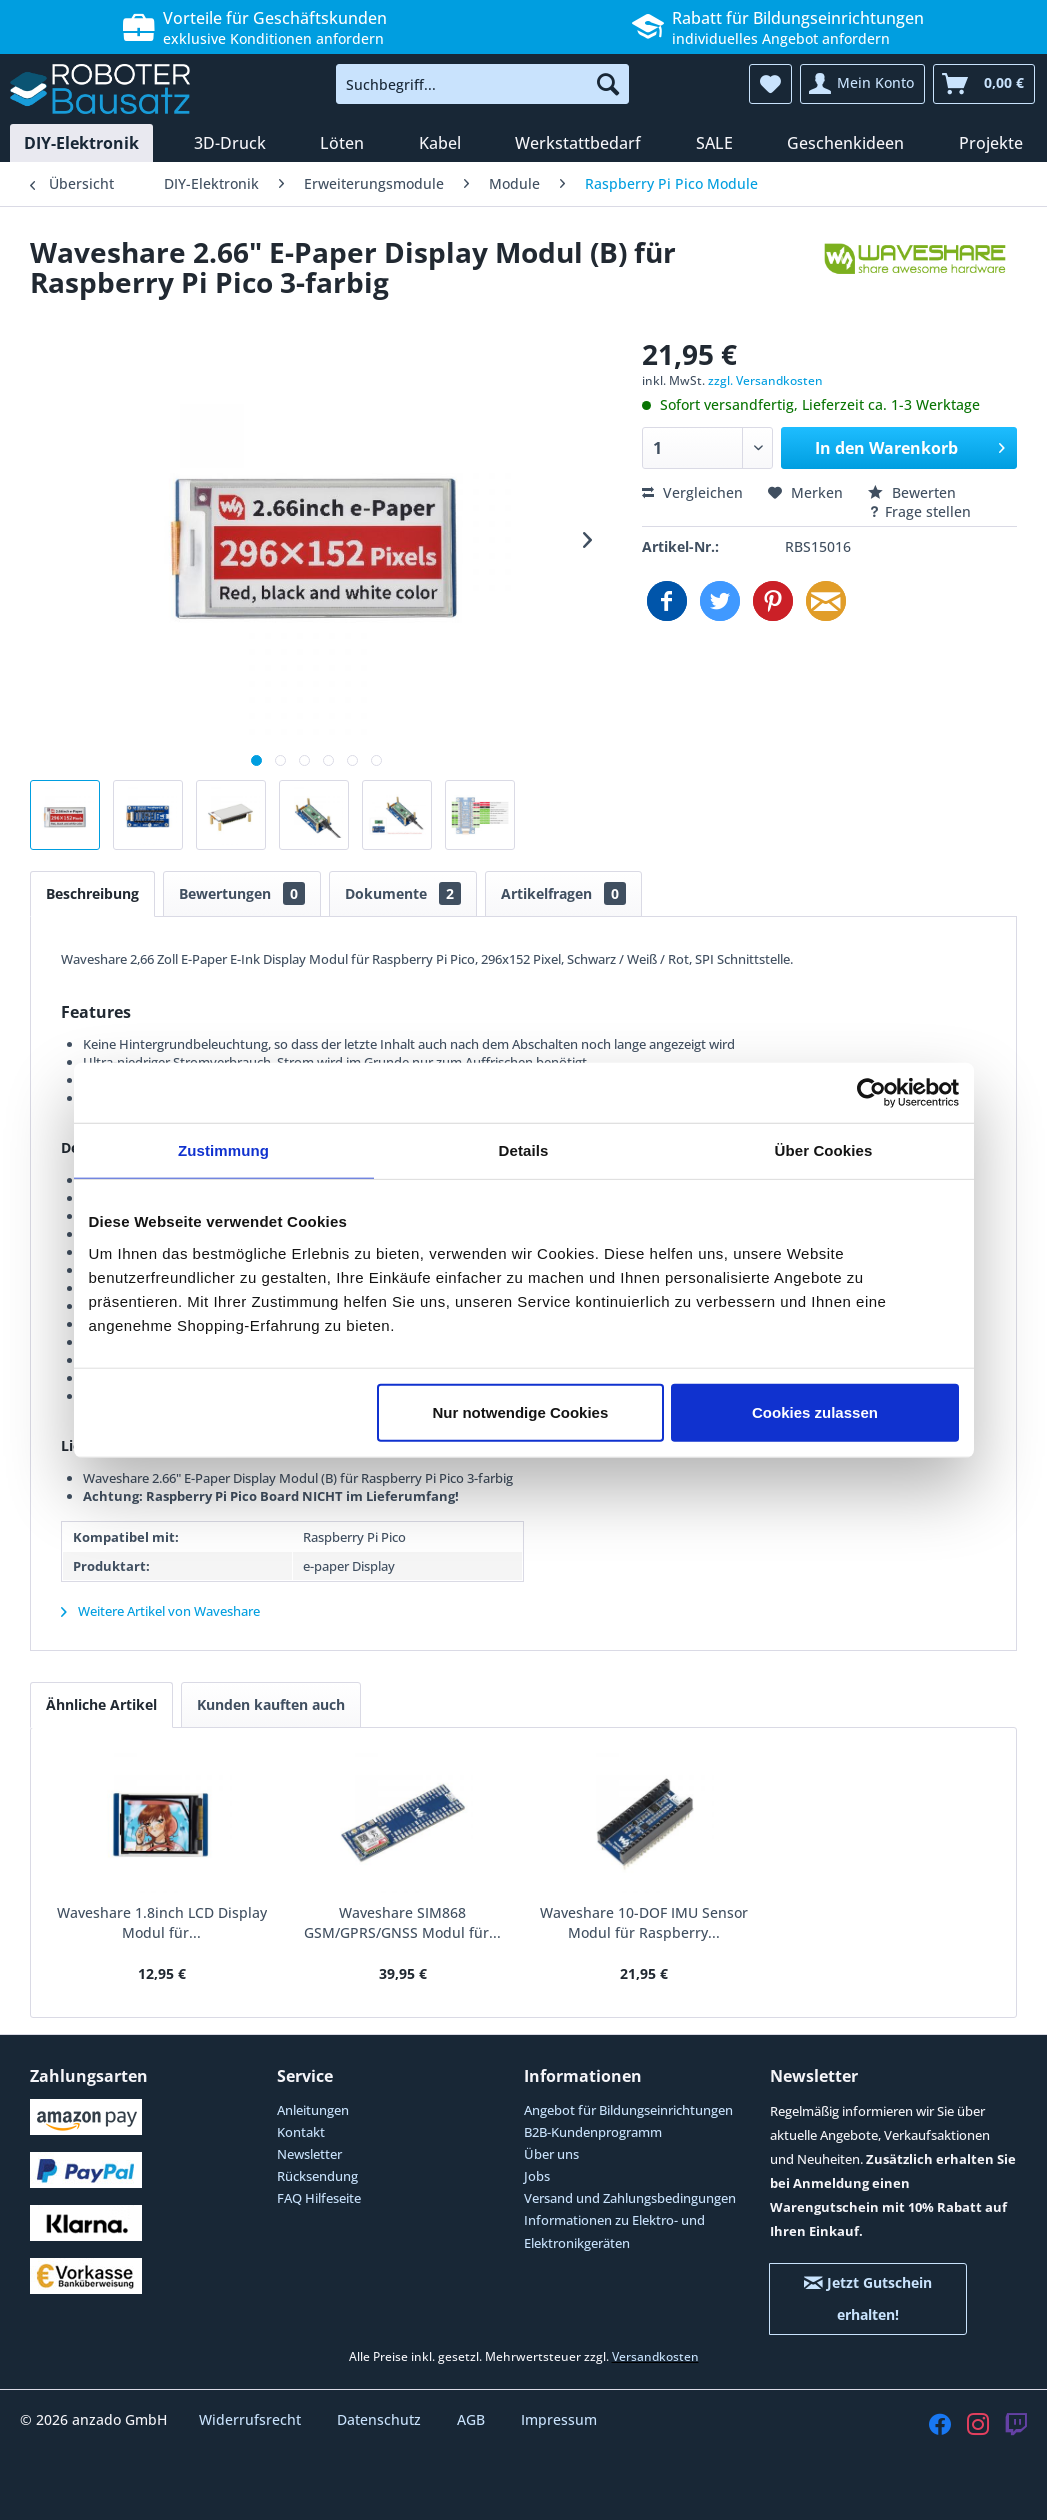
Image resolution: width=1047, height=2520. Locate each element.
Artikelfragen (563, 893)
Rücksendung (317, 2176)
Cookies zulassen (815, 1411)
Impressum (559, 2419)
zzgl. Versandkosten (765, 380)
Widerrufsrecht (252, 2419)
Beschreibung (92, 893)
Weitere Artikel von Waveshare (160, 1611)
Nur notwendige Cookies (520, 1411)
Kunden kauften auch (271, 1704)
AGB (473, 2419)
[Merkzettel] (770, 84)
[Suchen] (608, 84)
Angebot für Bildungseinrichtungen (628, 2110)
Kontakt (301, 2132)
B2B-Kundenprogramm (593, 2132)
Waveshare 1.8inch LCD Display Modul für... (162, 1922)
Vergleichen (692, 492)
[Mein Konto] (862, 84)
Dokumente (403, 893)
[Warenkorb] (984, 84)
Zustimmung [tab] (223, 1150)
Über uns (551, 2154)
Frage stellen (919, 511)
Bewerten (912, 492)
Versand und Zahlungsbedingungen (630, 2198)
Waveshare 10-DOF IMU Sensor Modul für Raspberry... (644, 1922)
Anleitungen (313, 2110)
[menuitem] (482, 84)
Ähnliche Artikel (101, 1704)
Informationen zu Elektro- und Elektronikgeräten (614, 2231)
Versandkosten (655, 2356)
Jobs (537, 2176)
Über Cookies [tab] (824, 1150)
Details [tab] (524, 1150)
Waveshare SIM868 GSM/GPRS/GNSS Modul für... (402, 1922)
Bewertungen (242, 893)
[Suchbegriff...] (482, 84)
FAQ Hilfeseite (319, 2198)
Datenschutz (381, 2419)
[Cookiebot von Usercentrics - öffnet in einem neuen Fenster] (871, 1093)
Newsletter (309, 2154)
